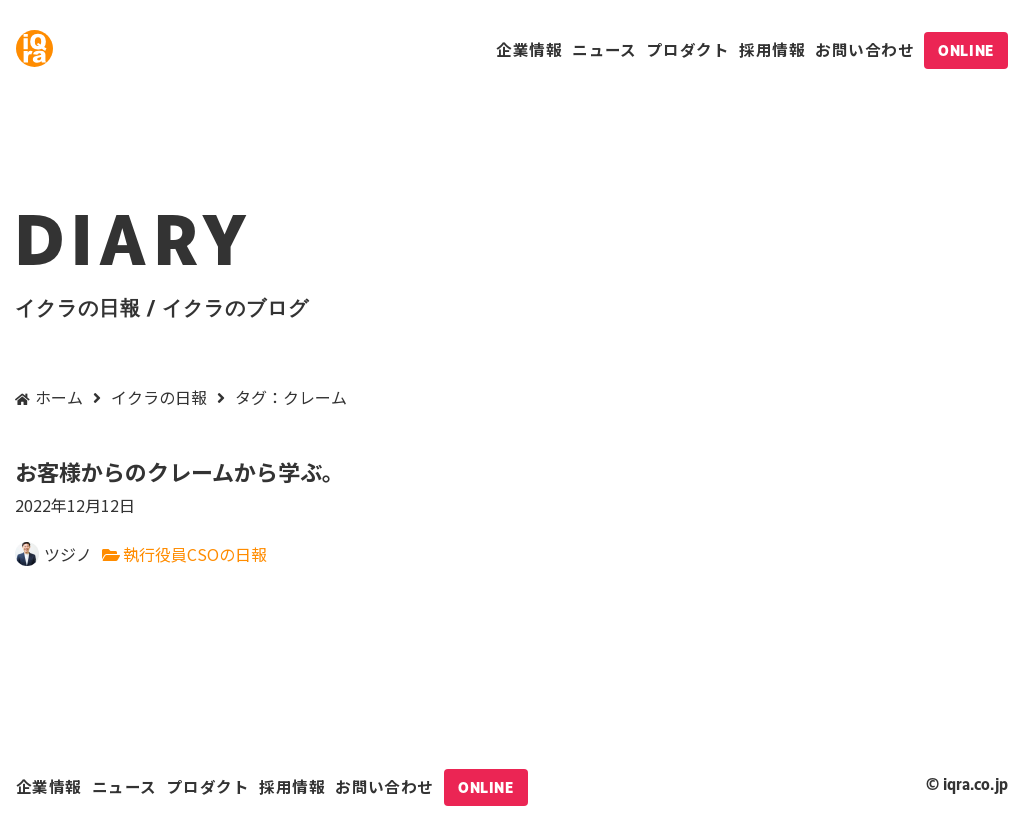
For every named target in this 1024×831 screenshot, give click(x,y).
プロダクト (688, 49)
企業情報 (529, 49)
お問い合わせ (864, 49)
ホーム (59, 397)
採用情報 (772, 49)
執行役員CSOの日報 (195, 554)
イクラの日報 (159, 397)
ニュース (604, 49)
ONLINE (965, 50)
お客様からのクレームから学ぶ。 (512, 487)
